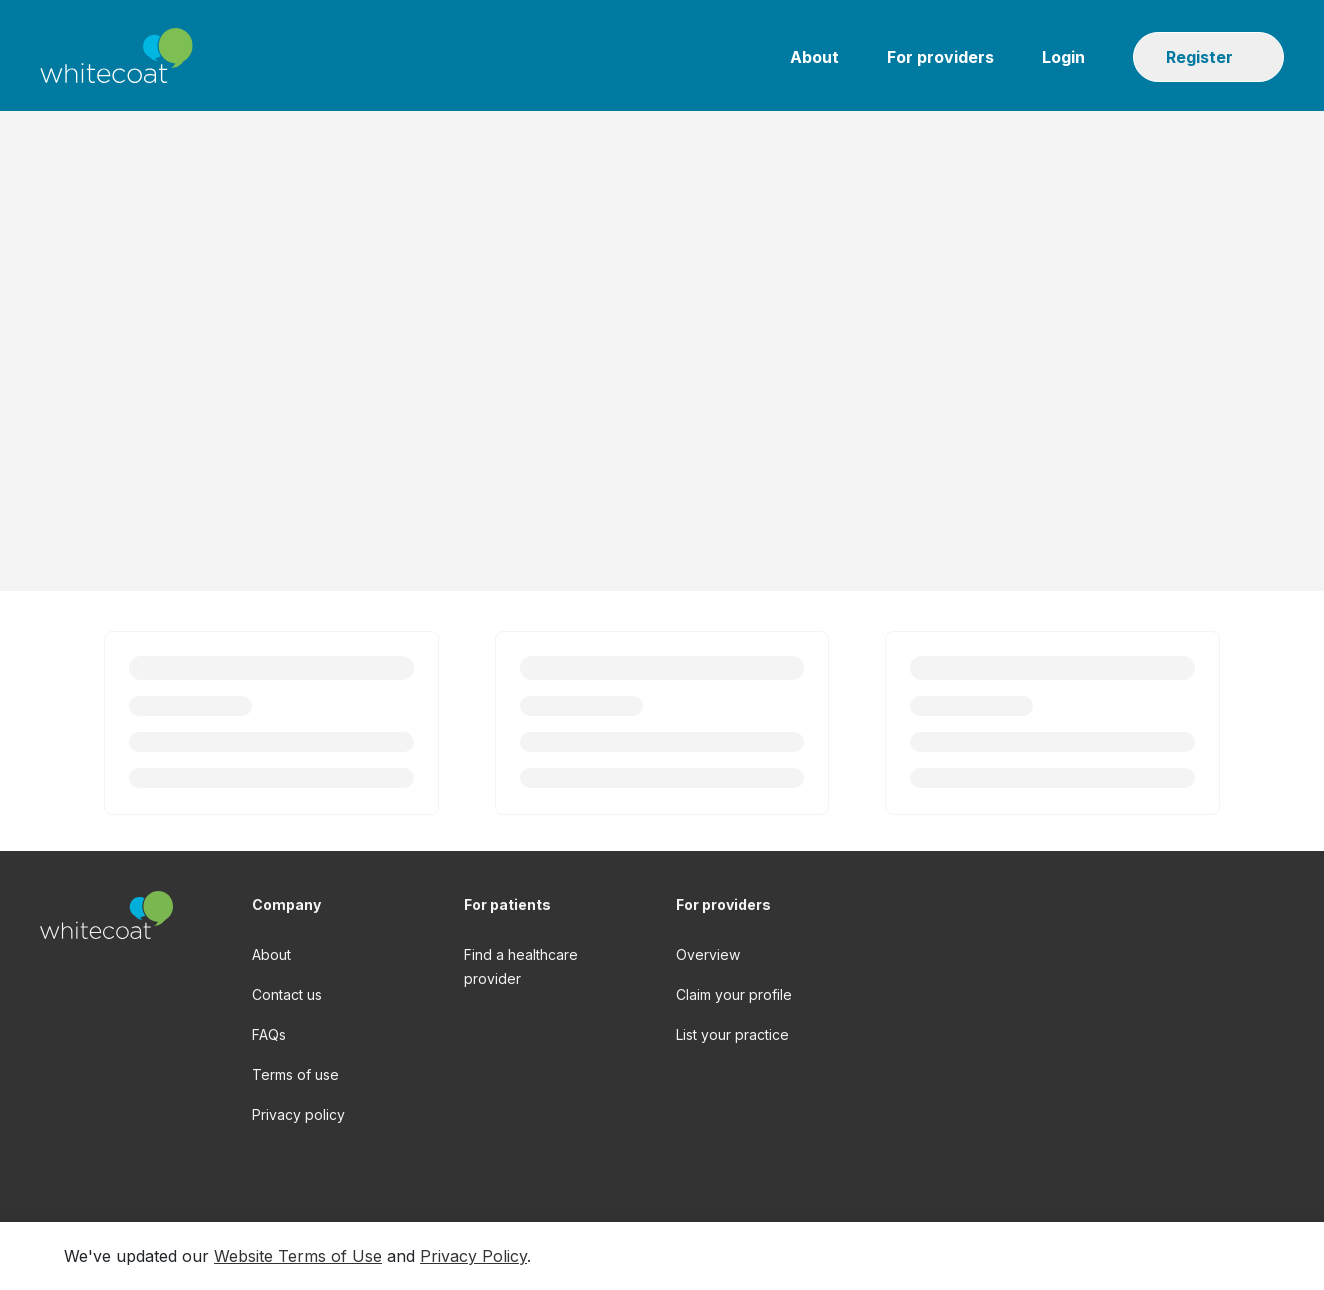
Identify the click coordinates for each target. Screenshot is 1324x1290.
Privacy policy (298, 1114)
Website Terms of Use (298, 1256)
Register (1199, 57)
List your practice (732, 1034)
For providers (940, 57)
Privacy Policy (473, 1256)
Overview (708, 954)
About (814, 57)
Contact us (287, 994)
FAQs (269, 1034)
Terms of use (295, 1074)
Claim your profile (734, 994)
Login (1063, 57)
